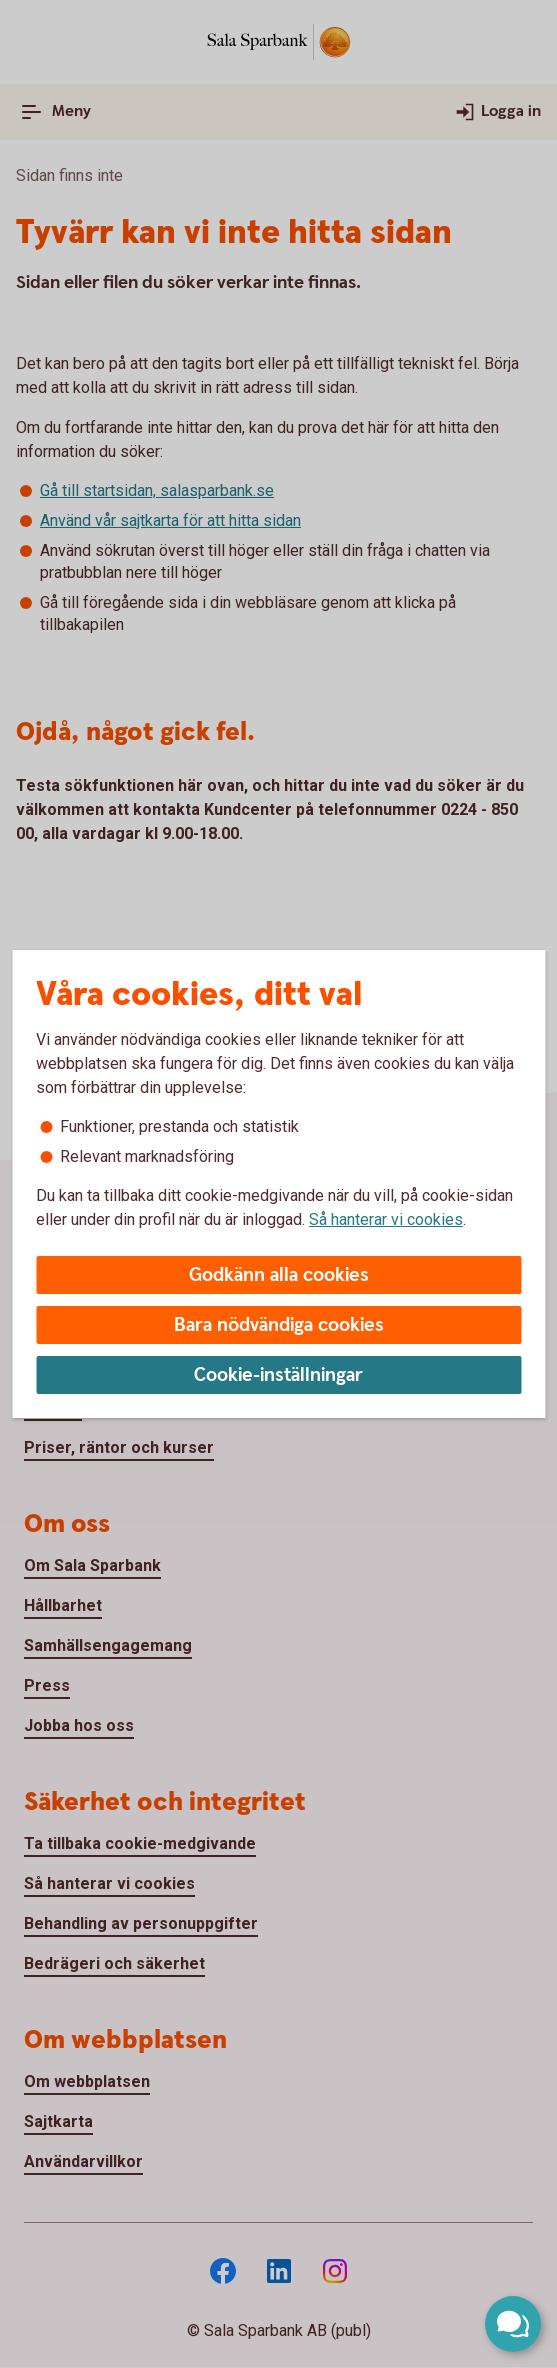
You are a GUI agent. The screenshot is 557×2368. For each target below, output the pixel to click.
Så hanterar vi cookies (386, 1219)
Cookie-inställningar (278, 1375)
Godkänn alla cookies (279, 1275)
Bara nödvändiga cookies (279, 1325)
